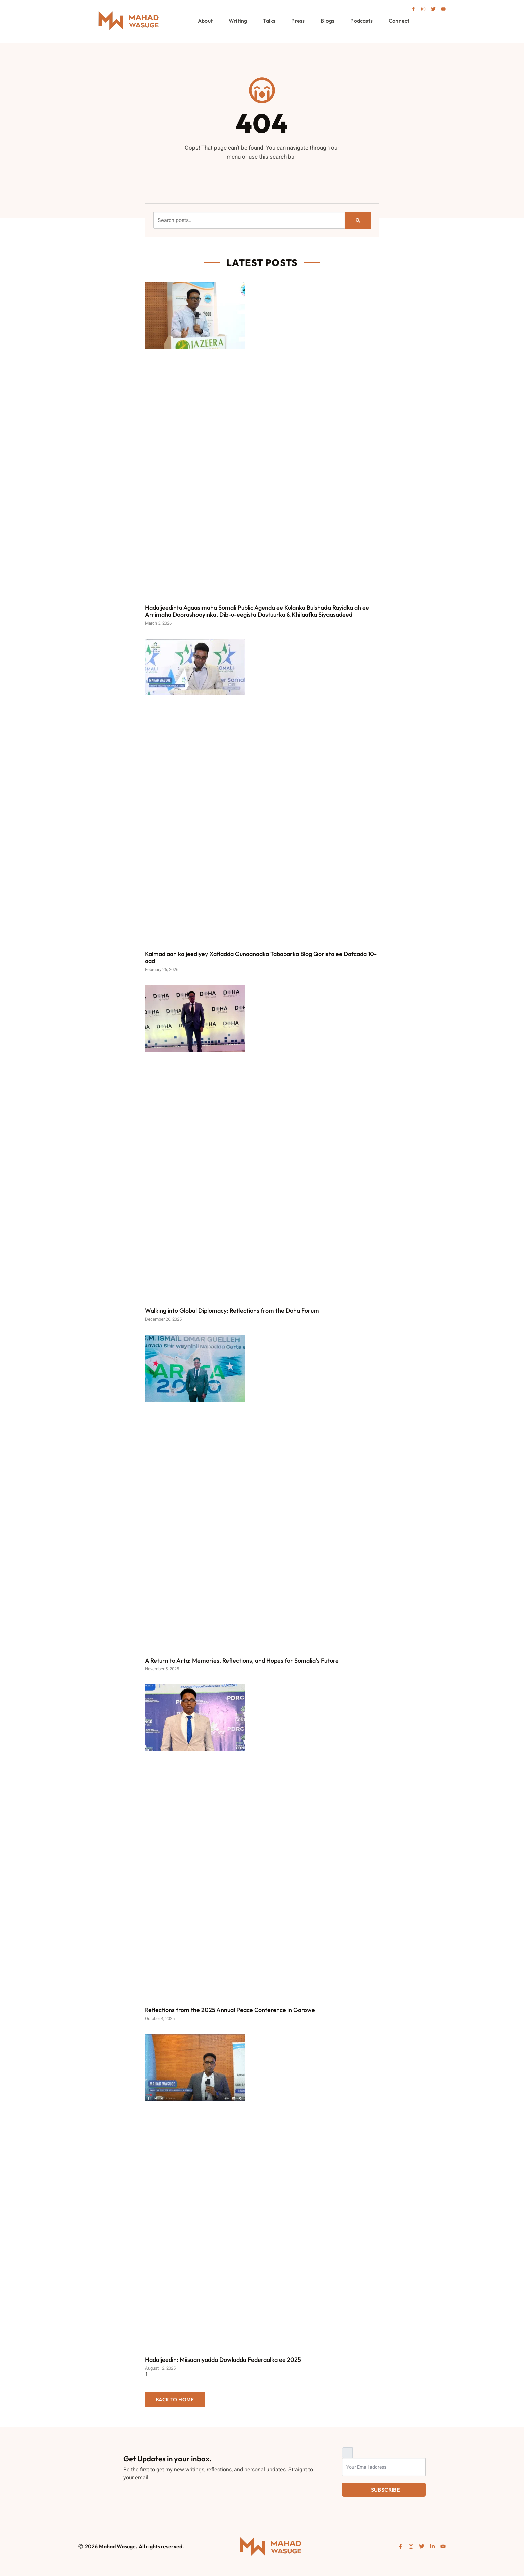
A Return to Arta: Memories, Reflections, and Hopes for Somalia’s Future (242, 1660)
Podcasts (361, 20)
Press (298, 20)
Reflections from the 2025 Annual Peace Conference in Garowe (230, 2010)
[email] (384, 2467)
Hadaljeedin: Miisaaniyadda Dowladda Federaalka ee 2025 (223, 2360)
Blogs (327, 20)
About (205, 20)
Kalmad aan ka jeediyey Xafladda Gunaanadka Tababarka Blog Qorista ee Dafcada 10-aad (261, 957)
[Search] (358, 220)
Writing (238, 20)
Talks (269, 20)
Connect (399, 20)
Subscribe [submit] (385, 2489)
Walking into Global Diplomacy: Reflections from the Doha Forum (232, 1310)
